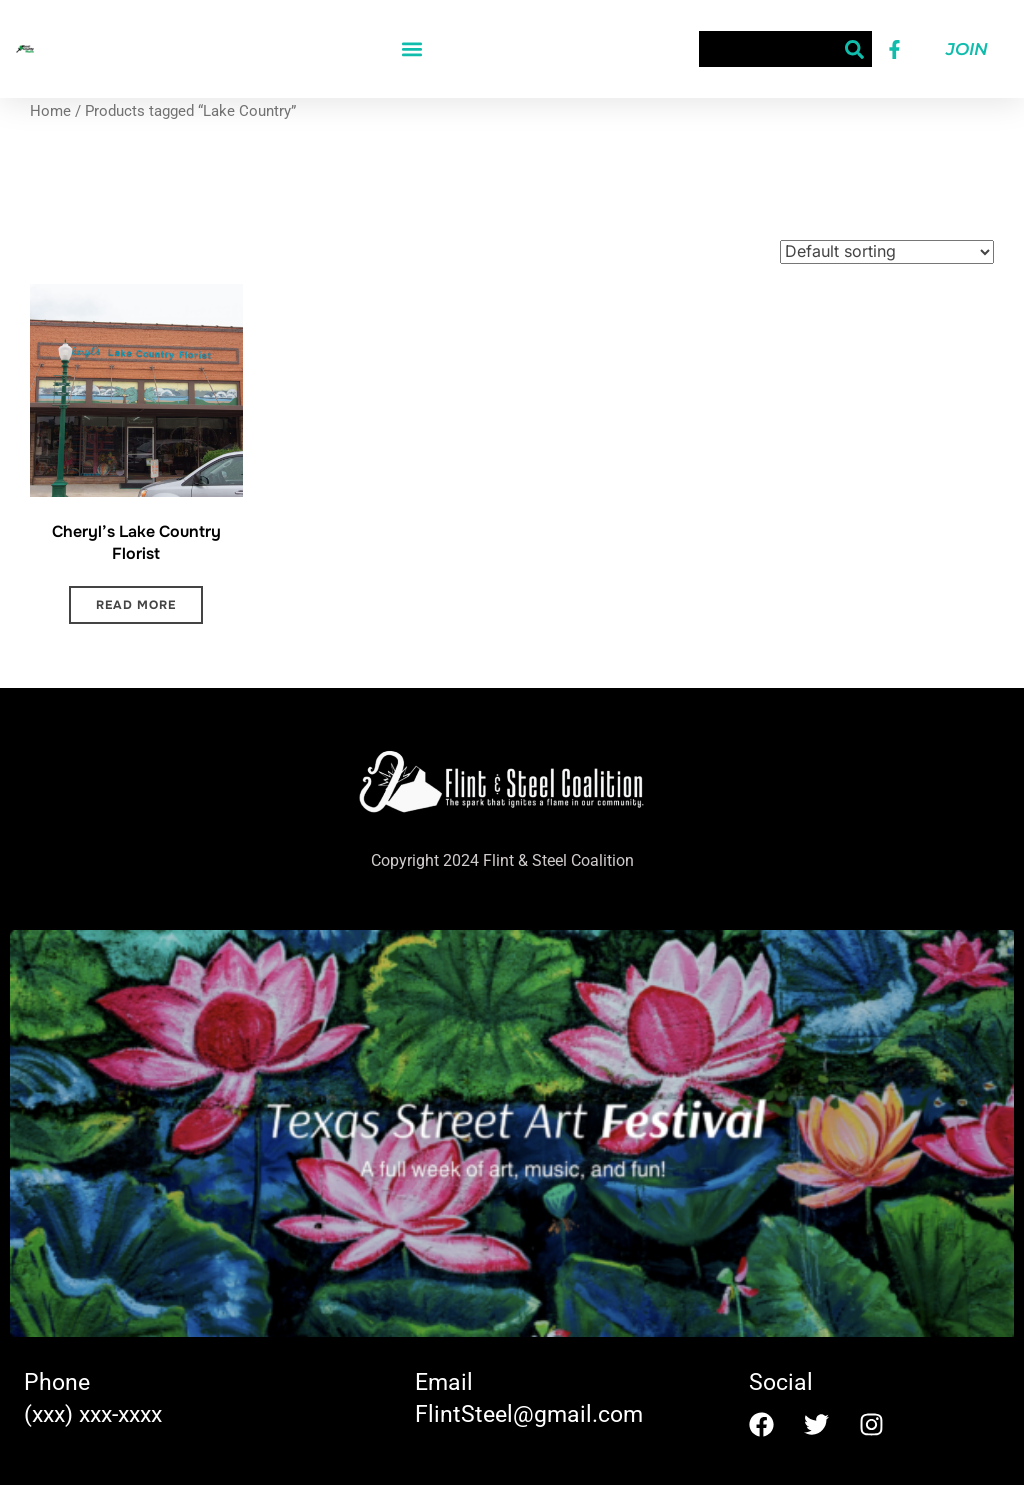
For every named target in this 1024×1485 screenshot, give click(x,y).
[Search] (854, 49)
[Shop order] (887, 252)
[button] (411, 49)
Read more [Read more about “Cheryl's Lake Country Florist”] (136, 605)
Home (50, 111)
